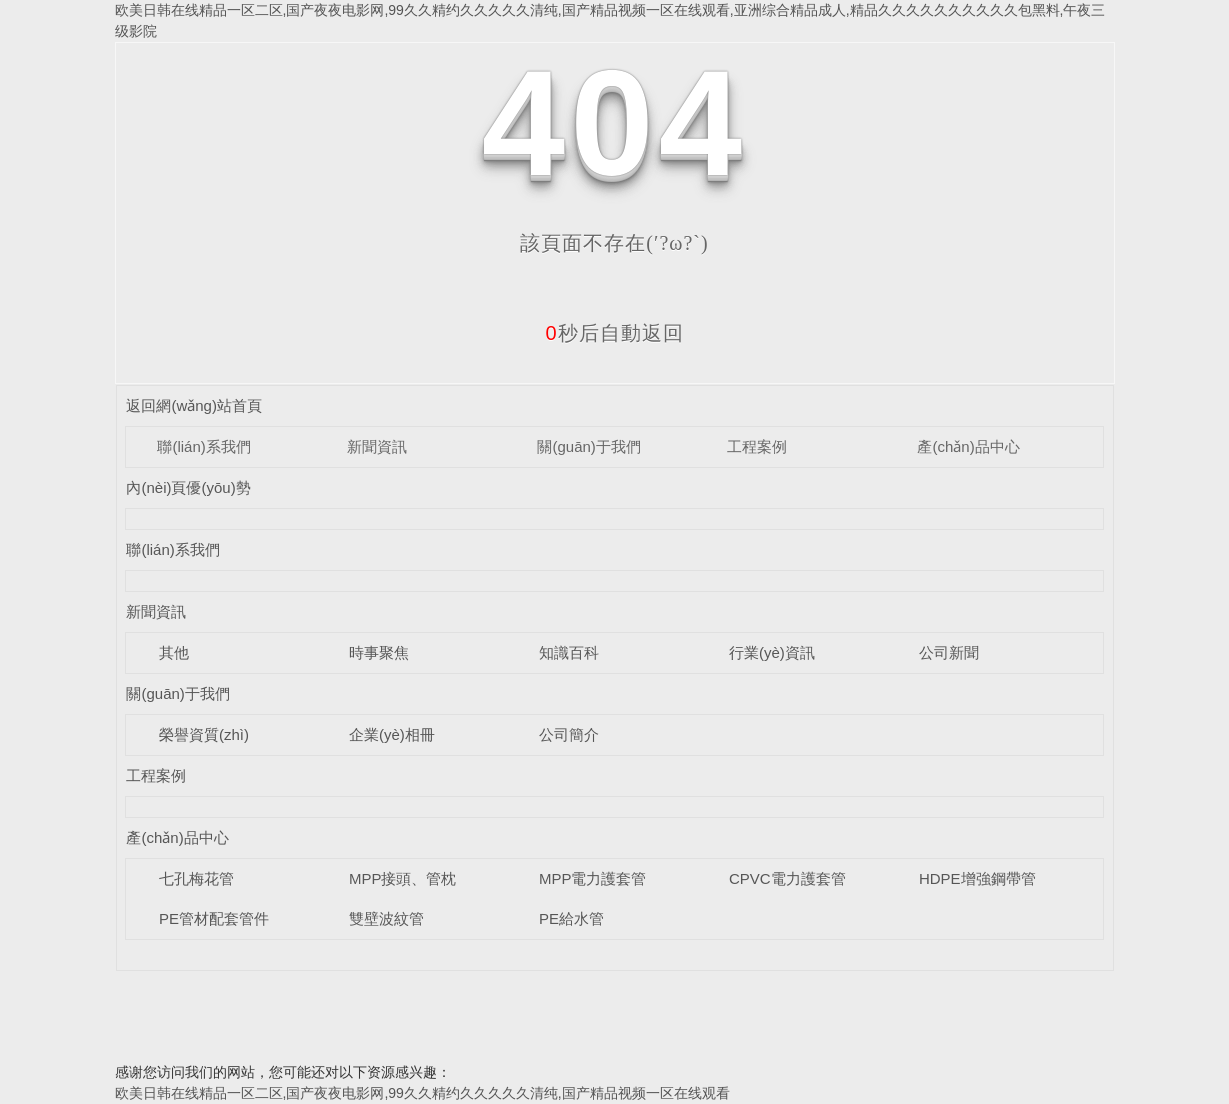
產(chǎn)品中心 (968, 446)
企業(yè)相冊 (392, 734)
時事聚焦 (379, 652)
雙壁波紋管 (386, 918)
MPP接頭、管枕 (403, 878)
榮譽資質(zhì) (204, 734)
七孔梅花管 (196, 878)
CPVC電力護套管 (787, 878)
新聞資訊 (377, 446)
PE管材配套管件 (214, 918)
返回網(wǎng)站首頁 (194, 405)
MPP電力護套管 (593, 878)
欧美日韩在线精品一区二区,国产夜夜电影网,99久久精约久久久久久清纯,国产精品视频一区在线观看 (422, 1093)
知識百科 (569, 652)
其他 (174, 652)
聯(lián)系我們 (203, 446)
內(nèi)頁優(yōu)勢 (188, 487)
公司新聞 (949, 652)
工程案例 (757, 446)
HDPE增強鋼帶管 (977, 878)
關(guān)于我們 (588, 446)
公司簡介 (569, 734)
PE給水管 (571, 918)
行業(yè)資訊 (772, 652)
